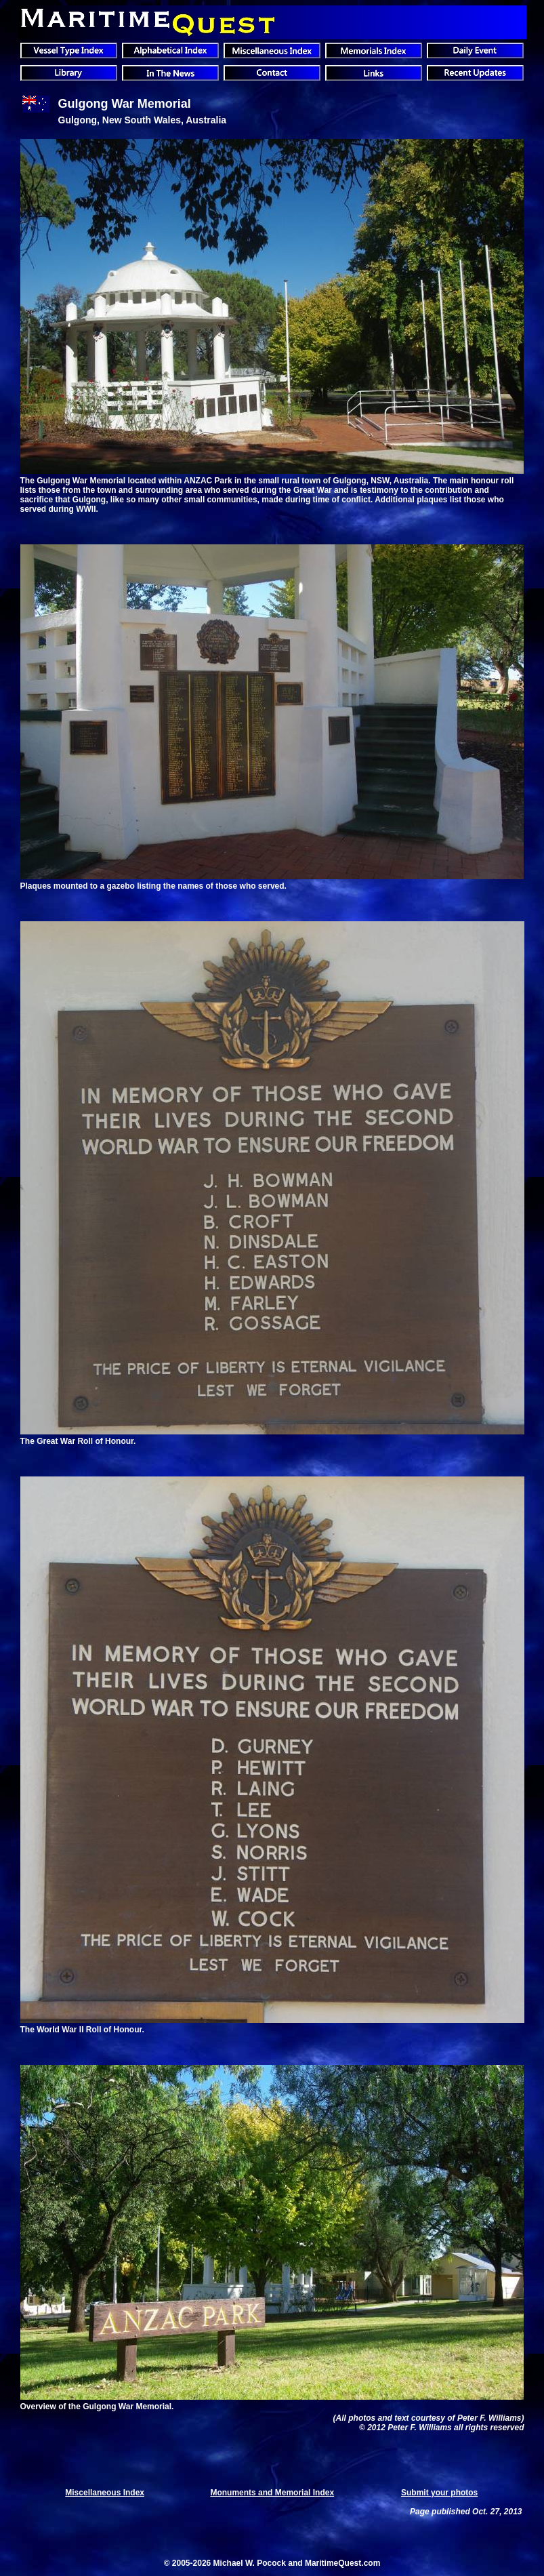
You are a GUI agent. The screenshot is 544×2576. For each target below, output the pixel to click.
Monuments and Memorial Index (272, 2492)
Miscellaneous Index (104, 2492)
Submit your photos (439, 2492)
